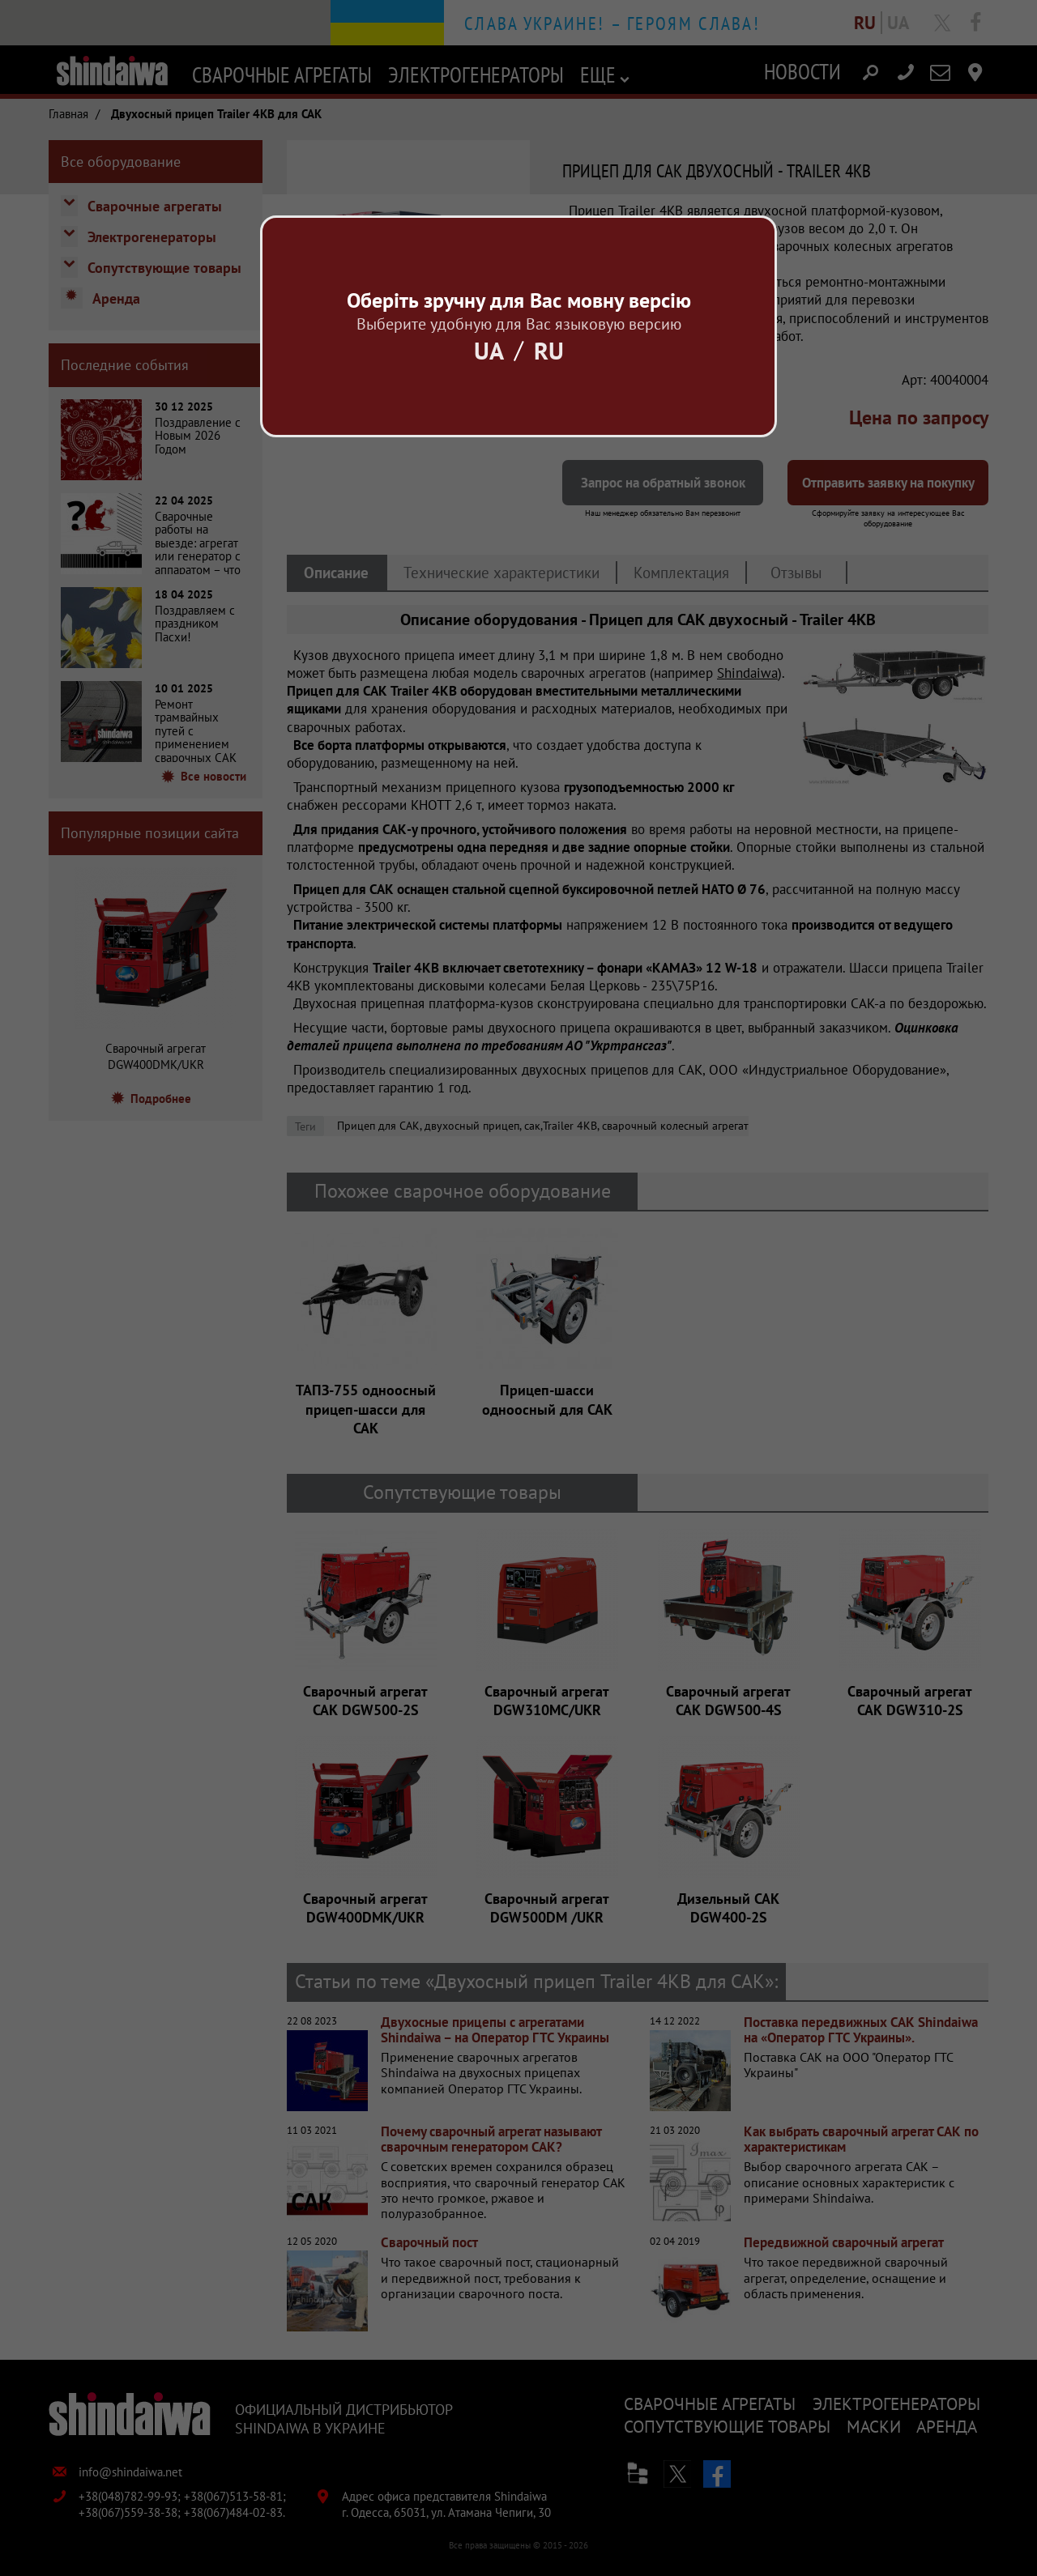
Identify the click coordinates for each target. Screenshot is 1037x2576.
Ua (489, 350)
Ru (549, 350)
